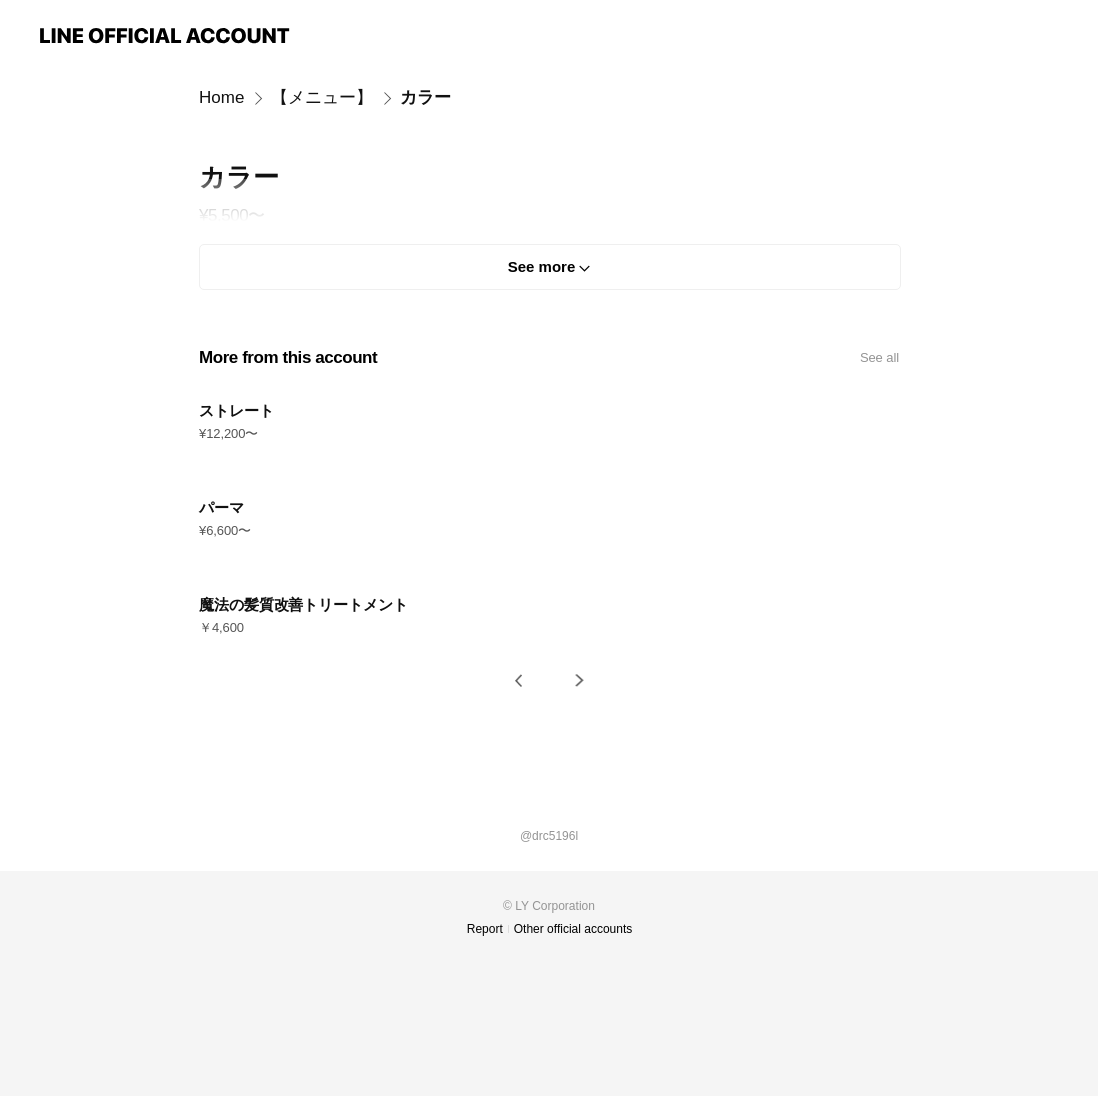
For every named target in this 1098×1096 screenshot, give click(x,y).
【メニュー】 (322, 97)
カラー (425, 97)
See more (542, 266)
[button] (519, 680)
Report (485, 929)
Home (221, 97)
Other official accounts (573, 929)
